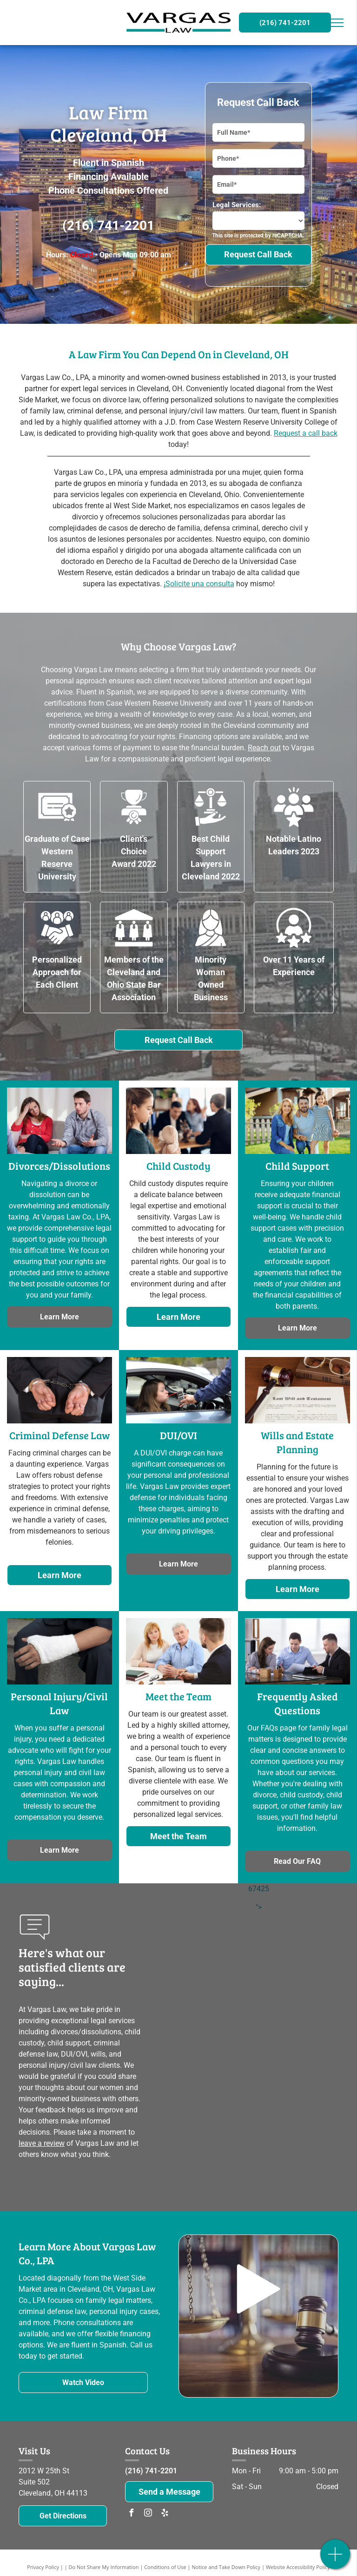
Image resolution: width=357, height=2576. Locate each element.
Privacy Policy (43, 2566)
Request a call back (305, 433)
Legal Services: (236, 205)
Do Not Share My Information (104, 2566)
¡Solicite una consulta (199, 583)
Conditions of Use (165, 2566)
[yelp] (165, 2514)
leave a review (42, 2143)
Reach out (264, 747)
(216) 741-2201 (108, 225)
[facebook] (131, 2514)
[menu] (336, 23)
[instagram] (148, 2514)
